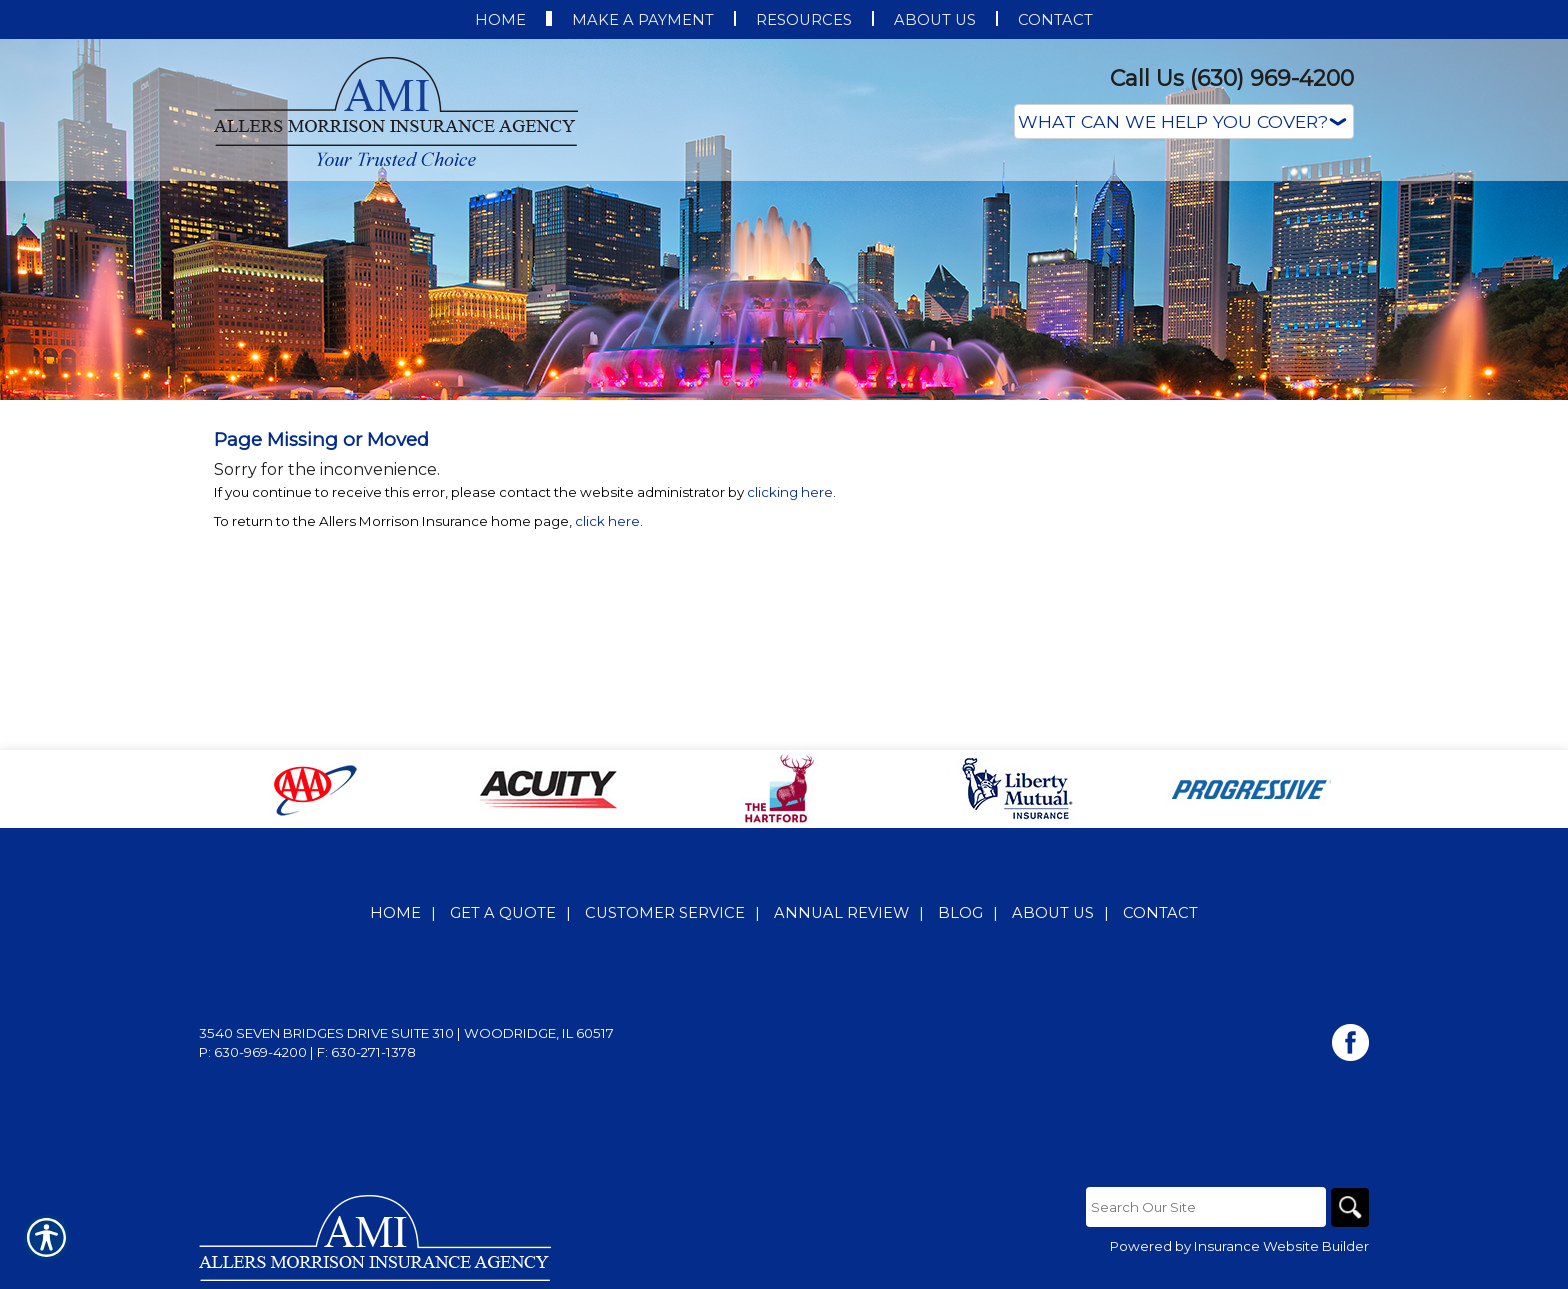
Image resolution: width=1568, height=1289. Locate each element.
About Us (1053, 913)
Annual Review (841, 913)
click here (607, 521)
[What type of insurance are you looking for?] (1184, 121)
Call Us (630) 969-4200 (1232, 78)
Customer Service (665, 913)
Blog (960, 913)
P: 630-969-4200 (253, 1052)
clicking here (790, 492)
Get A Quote (503, 913)
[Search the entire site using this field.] (1204, 1207)
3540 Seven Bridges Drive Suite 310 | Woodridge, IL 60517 (406, 1033)
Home (395, 913)
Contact (1160, 913)
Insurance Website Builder (1281, 1247)
